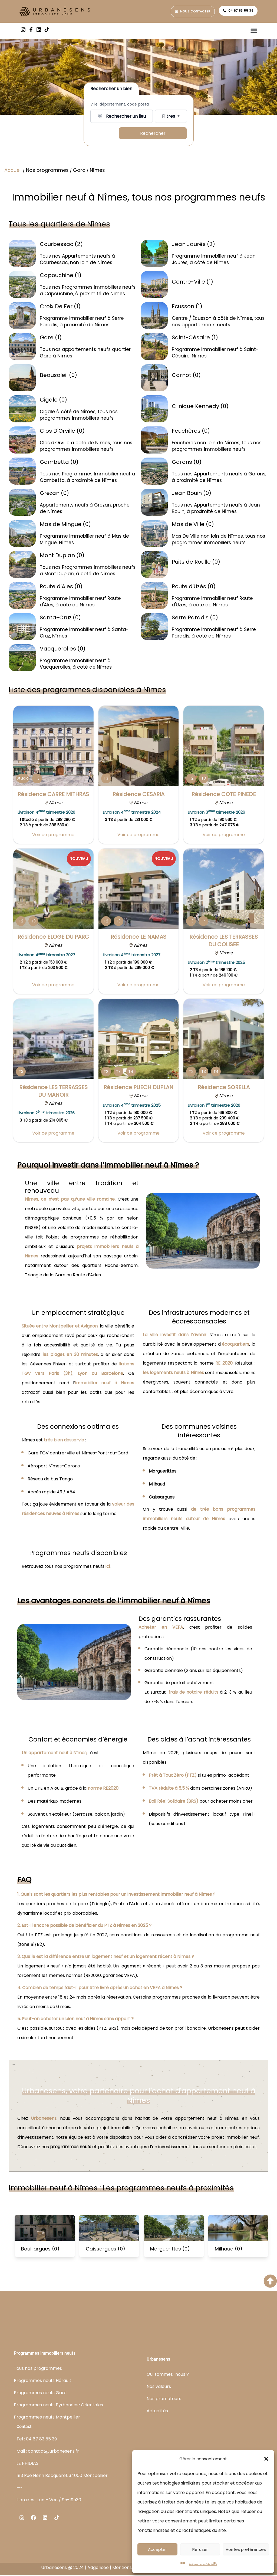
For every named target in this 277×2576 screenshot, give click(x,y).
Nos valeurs (159, 2387)
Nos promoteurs (164, 2400)
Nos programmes (47, 171)
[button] (266, 2459)
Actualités (157, 2412)
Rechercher (153, 134)
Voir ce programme (53, 835)
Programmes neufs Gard (40, 2393)
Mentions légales (130, 2568)
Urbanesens (44, 2119)
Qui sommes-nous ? (168, 2375)
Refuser (200, 2549)
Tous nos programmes (38, 2369)
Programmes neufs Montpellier (47, 2418)
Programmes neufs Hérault (42, 2381)
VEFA (177, 1628)
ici (107, 1567)
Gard (79, 171)
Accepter (157, 2549)
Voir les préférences (246, 2549)
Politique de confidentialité (203, 2564)
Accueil (13, 171)
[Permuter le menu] (254, 31)
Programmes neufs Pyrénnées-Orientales (58, 2406)
